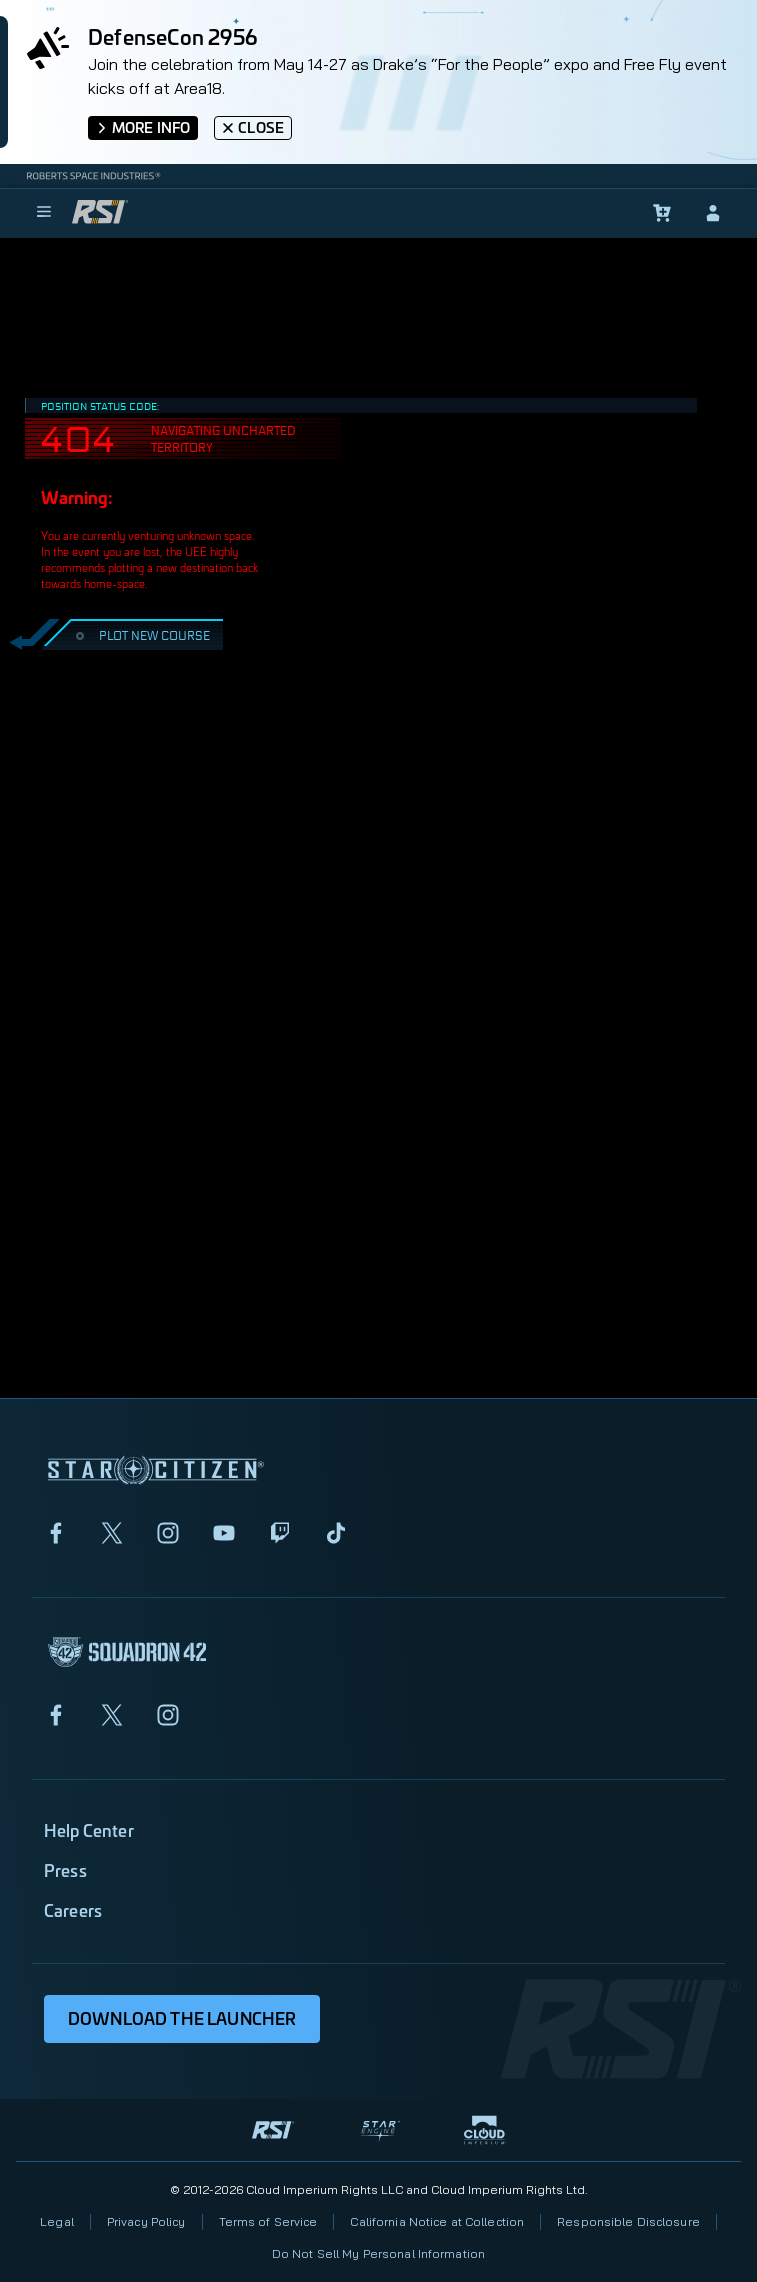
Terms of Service (268, 2221)
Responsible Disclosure (628, 2221)
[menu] (44, 213)
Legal (57, 2221)
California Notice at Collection (437, 2221)
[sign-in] (713, 213)
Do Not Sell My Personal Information (378, 2253)
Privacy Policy (146, 2221)
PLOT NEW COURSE (140, 634)
